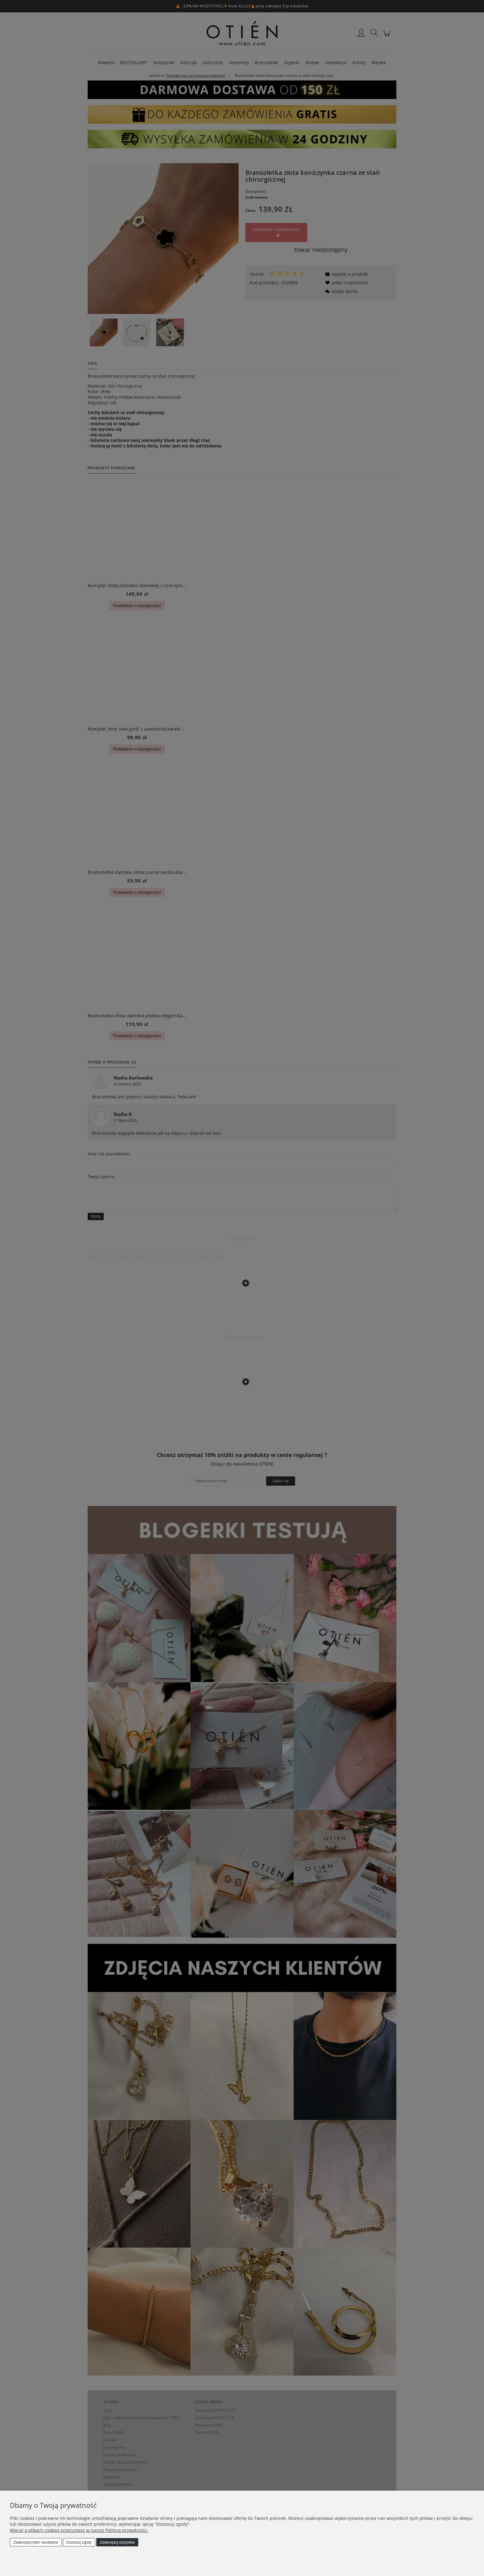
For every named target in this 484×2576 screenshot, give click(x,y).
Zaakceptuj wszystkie (117, 2542)
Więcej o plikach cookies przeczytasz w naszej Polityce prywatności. (79, 2530)
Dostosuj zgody (79, 2542)
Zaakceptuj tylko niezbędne (35, 2542)
